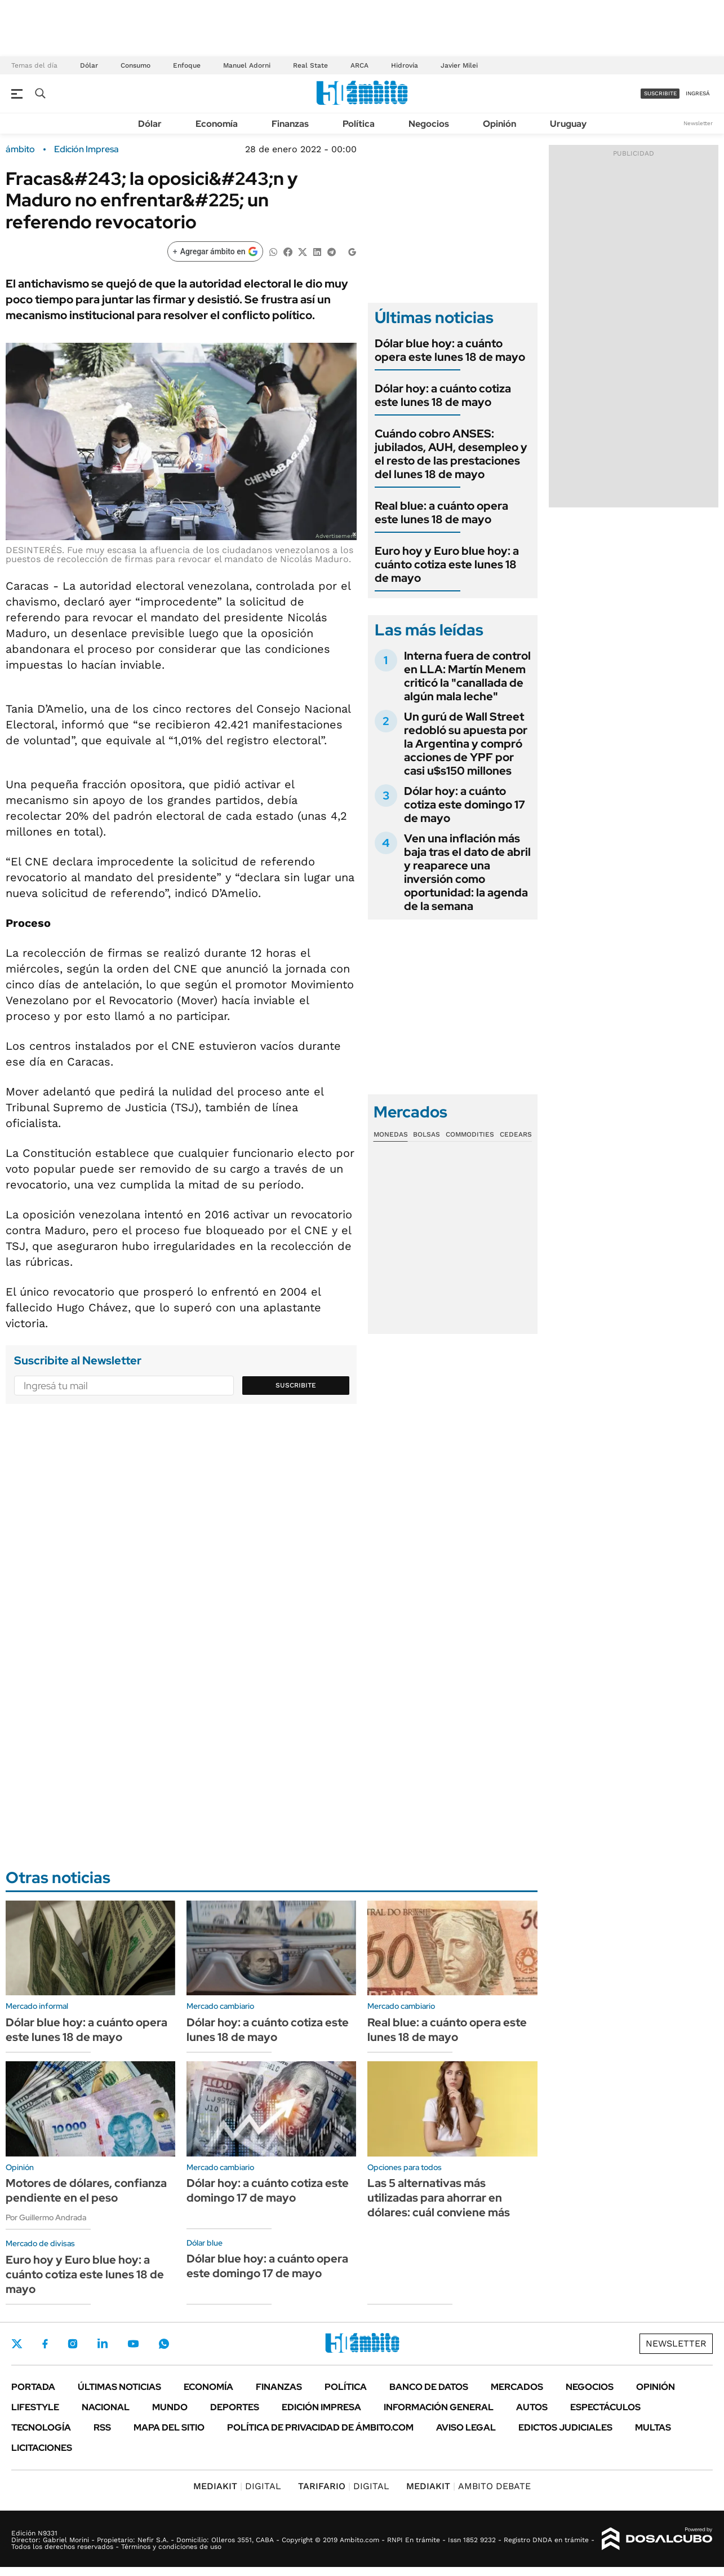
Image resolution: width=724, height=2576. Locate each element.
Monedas (391, 1134)
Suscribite (296, 1385)
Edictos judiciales (565, 2427)
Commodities (470, 1134)
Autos (532, 2407)
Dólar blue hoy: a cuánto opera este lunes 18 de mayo (450, 350)
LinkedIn (102, 2344)
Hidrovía (404, 65)
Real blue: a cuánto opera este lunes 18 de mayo (441, 512)
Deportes (234, 2407)
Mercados (517, 2387)
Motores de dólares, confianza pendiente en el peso (86, 2190)
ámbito (20, 149)
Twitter (17, 2343)
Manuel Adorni (246, 65)
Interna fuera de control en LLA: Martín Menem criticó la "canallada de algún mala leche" (467, 676)
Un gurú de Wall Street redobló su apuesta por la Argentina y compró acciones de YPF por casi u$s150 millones (465, 743)
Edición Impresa (321, 2407)
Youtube (133, 2344)
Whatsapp (164, 2344)
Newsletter (698, 123)
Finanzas (290, 124)
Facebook (45, 2344)
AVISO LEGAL (466, 2427)
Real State (310, 65)
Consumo (135, 65)
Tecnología (41, 2427)
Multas (653, 2427)
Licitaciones (41, 2448)
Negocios (428, 124)
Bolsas (426, 1134)
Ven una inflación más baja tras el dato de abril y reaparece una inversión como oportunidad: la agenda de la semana (467, 872)
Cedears (516, 1134)
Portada (33, 2387)
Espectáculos (605, 2407)
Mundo (170, 2407)
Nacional (106, 2407)
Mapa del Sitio (169, 2427)
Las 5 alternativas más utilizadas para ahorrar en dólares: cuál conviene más (438, 2198)
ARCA (359, 65)
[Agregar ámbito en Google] (215, 251)
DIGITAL (237, 2486)
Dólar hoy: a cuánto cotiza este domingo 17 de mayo (464, 804)
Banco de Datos (428, 2387)
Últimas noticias (119, 2387)
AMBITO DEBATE (468, 2486)
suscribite (660, 93)
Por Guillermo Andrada (46, 2217)
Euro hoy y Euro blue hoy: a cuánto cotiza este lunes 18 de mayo (447, 564)
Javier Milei (459, 65)
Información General (439, 2407)
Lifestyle (35, 2407)
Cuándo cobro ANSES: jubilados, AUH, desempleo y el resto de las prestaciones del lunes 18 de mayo (451, 453)
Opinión (499, 124)
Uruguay (568, 124)
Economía (217, 124)
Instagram (73, 2344)
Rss (102, 2427)
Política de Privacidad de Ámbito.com (320, 2427)
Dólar (89, 65)
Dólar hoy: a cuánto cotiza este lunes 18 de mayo (443, 395)
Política (359, 124)
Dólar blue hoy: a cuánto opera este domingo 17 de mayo (267, 2266)
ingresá (698, 93)
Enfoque (187, 65)
